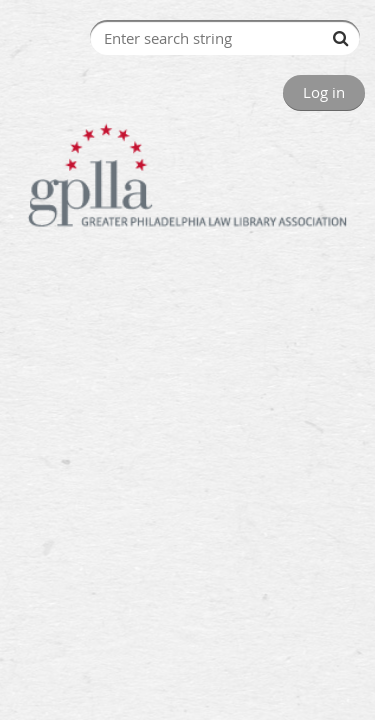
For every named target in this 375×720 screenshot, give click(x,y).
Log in (324, 92)
